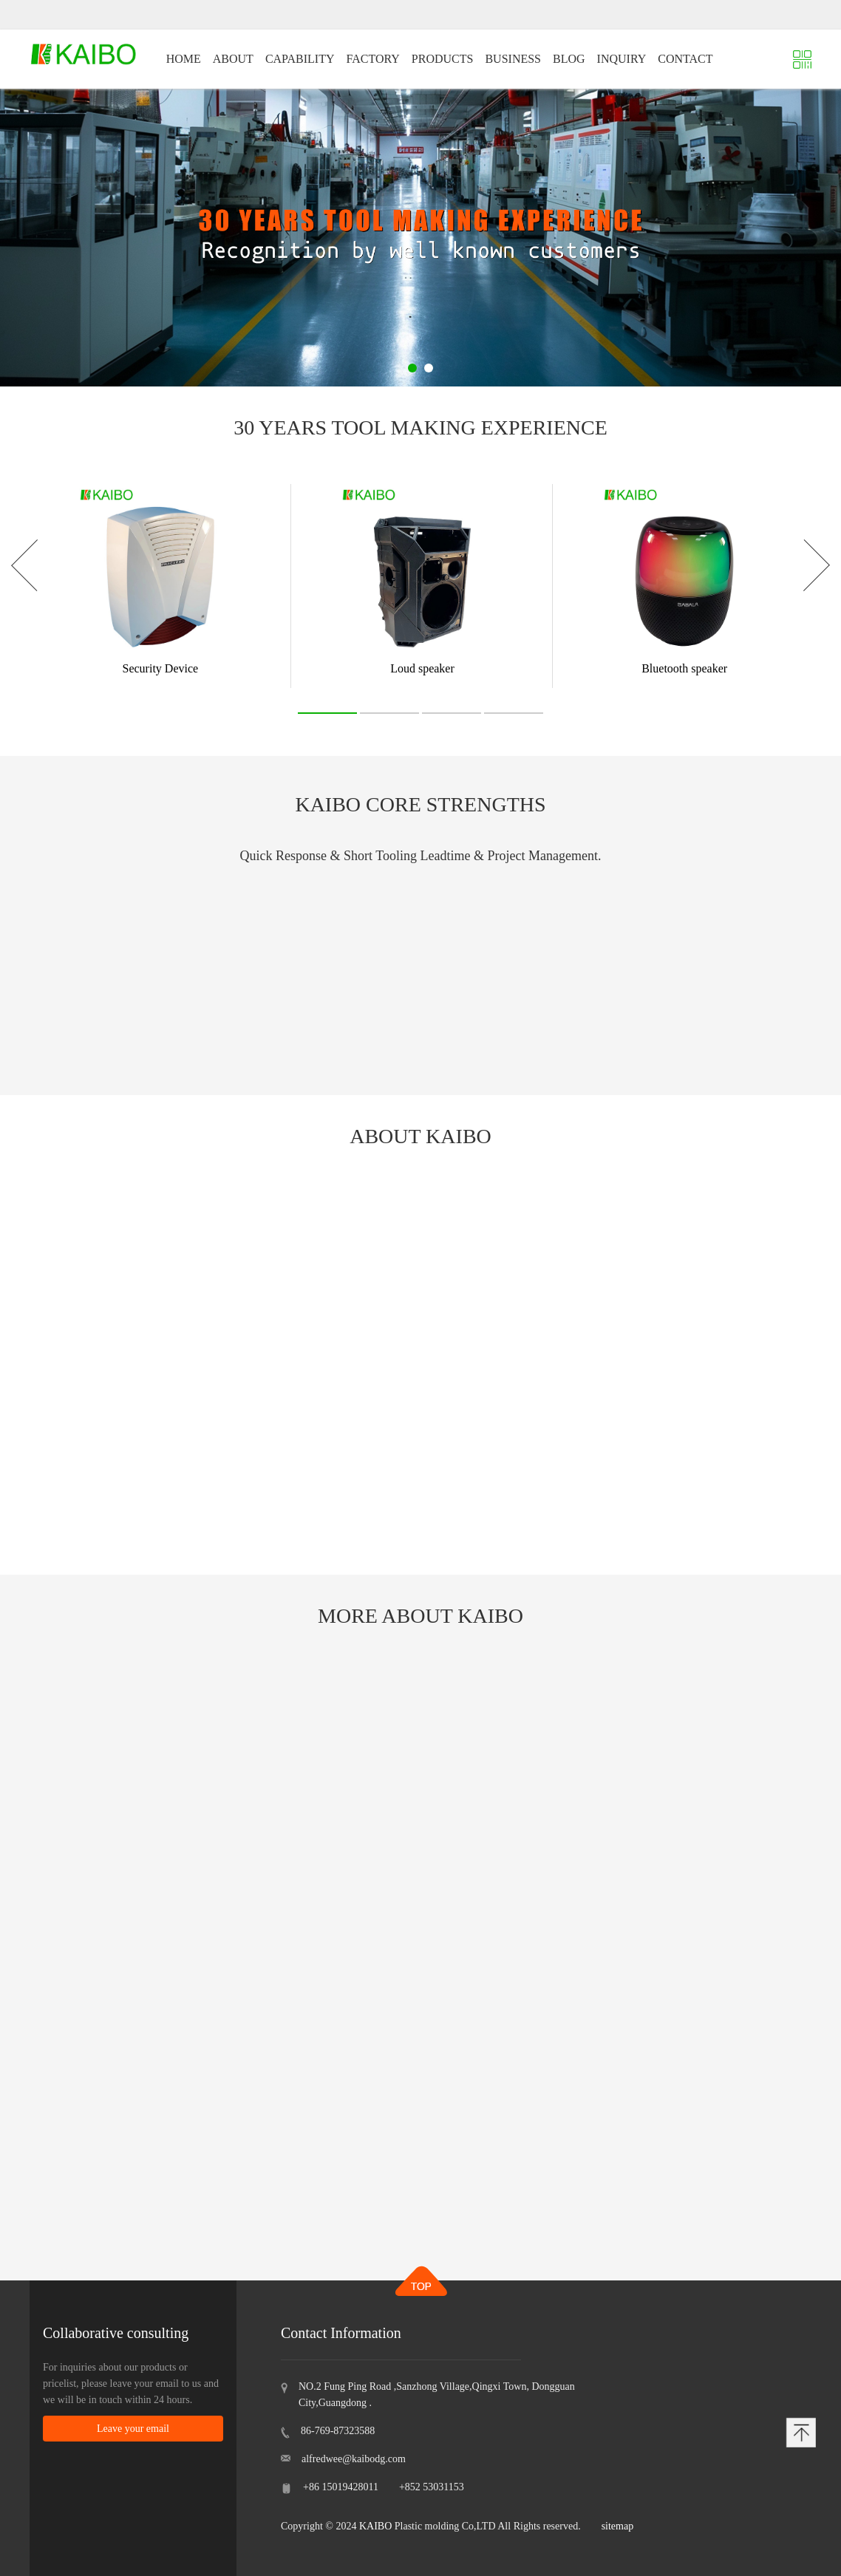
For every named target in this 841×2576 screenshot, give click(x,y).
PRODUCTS (443, 58)
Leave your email (133, 2428)
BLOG (569, 58)
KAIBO (375, 2526)
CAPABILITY (300, 58)
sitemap (618, 2526)
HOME (183, 58)
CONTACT (685, 58)
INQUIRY (622, 58)
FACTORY (373, 58)
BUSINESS (513, 58)
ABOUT (233, 58)
